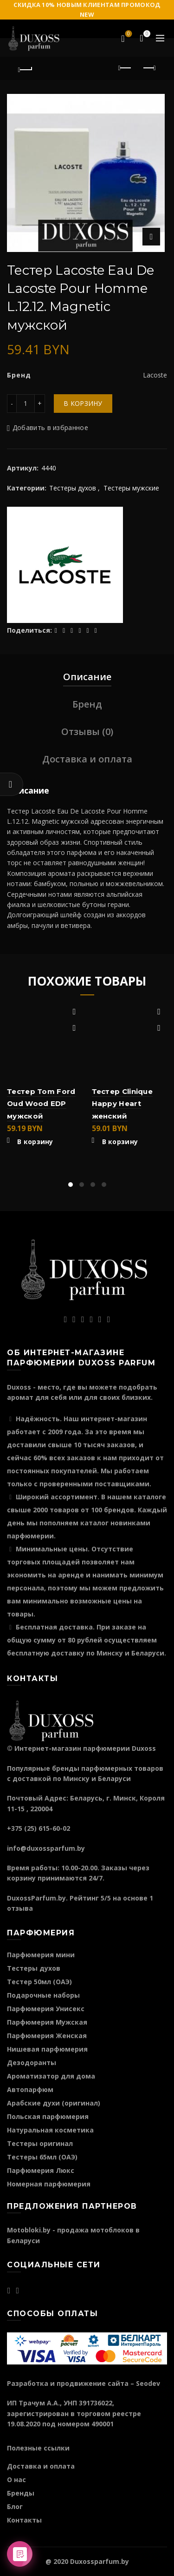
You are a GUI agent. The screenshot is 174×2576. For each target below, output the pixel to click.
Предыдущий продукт (125, 67)
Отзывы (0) (87, 731)
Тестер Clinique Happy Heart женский (122, 1103)
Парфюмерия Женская (47, 2035)
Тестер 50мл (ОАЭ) (39, 1981)
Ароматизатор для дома (51, 2076)
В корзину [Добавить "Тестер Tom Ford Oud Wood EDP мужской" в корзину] (35, 1142)
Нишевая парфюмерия (47, 2049)
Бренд (87, 704)
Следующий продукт (148, 67)
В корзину (83, 403)
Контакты (24, 2520)
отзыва (20, 1908)
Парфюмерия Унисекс (45, 2008)
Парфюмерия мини (41, 1954)
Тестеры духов (72, 487)
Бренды (20, 2493)
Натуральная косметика (50, 2130)
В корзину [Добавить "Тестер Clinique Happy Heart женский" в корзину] (120, 1142)
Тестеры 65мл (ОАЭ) (42, 2156)
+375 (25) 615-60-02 (38, 1828)
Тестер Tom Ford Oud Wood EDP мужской (41, 1103)
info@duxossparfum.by (46, 1848)
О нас (16, 2479)
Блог (15, 2506)
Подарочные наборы (43, 1995)
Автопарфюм (30, 2089)
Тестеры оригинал (40, 2143)
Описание (87, 676)
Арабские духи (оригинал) (53, 2103)
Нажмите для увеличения (151, 236)
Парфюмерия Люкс (40, 2170)
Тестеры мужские (131, 487)
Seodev (148, 2383)
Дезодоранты (31, 2062)
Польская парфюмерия (48, 2116)
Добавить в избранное (50, 427)
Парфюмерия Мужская (47, 2022)
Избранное (127, 34)
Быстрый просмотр (74, 1028)
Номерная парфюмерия (48, 2183)
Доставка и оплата (87, 759)
